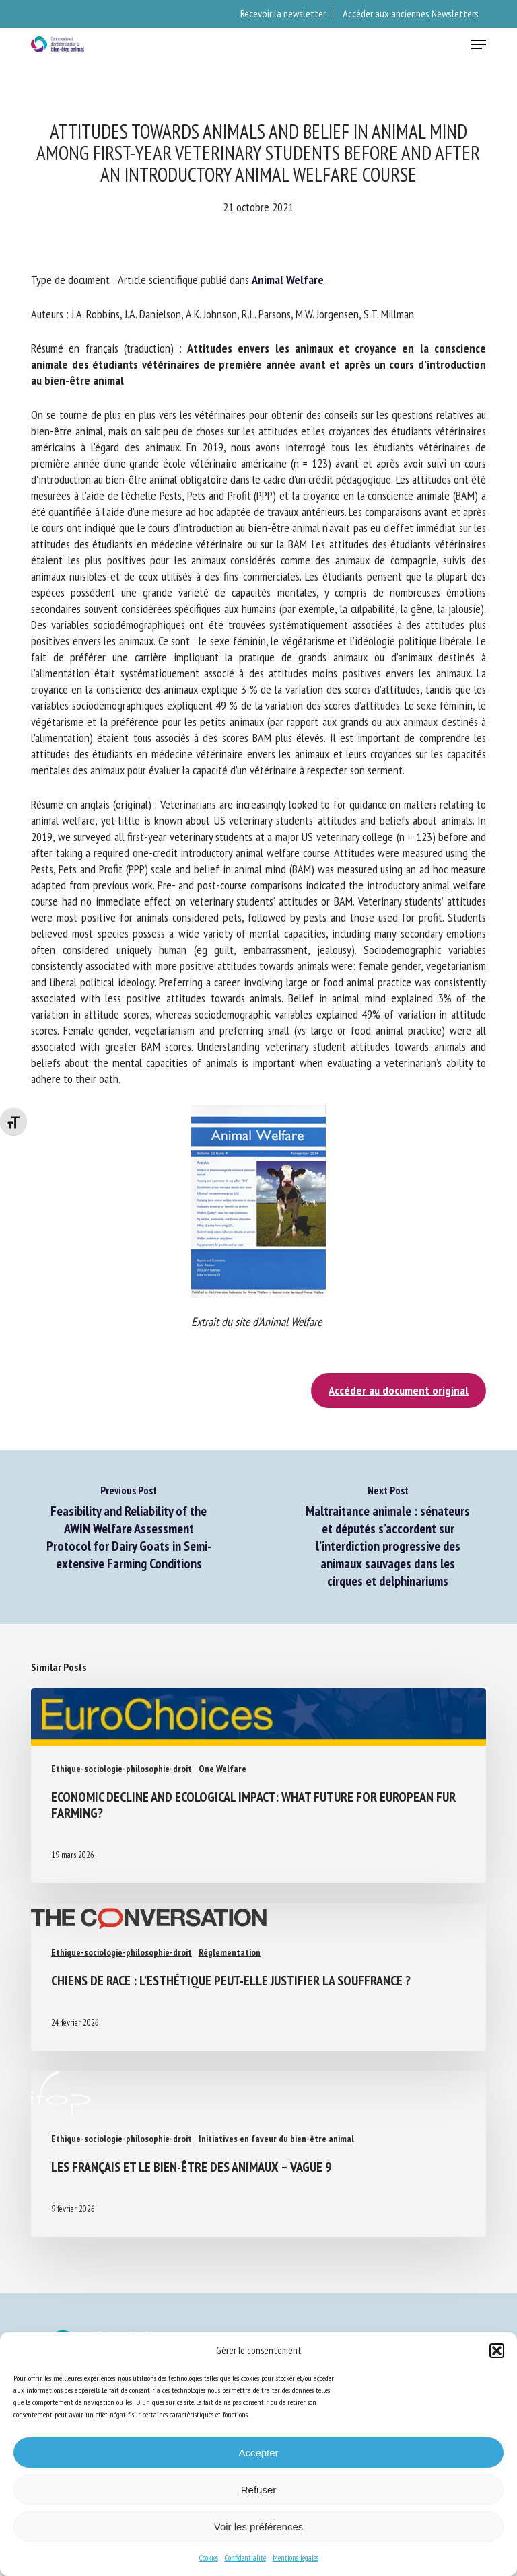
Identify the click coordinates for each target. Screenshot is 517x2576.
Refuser (259, 2489)
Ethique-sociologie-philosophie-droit (121, 1769)
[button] (497, 2350)
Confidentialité (245, 2557)
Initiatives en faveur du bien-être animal (276, 2139)
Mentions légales (295, 2557)
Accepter (258, 2452)
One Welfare (222, 1769)
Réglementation (230, 1952)
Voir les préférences (259, 2526)
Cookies (208, 2557)
